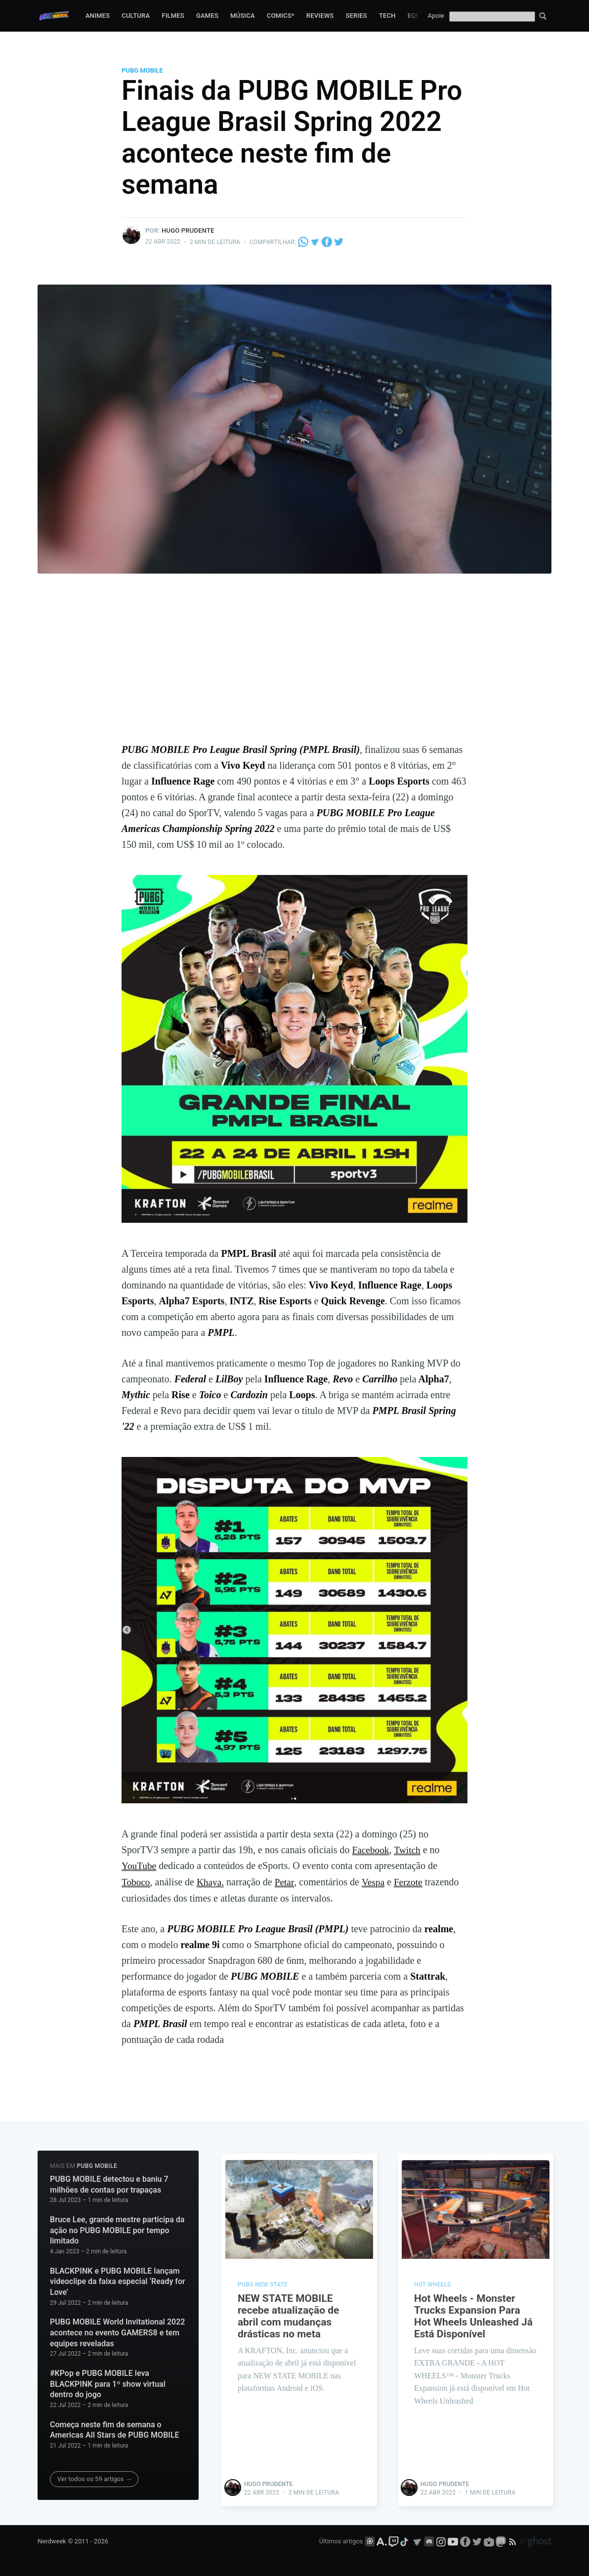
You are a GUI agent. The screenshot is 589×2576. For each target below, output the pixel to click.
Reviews (320, 15)
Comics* (280, 15)
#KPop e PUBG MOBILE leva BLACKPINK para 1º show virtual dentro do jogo (108, 2382)
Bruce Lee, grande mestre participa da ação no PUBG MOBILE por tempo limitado (117, 2229)
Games (207, 15)
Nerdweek (52, 2540)
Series (356, 15)
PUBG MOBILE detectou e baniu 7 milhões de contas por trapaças (109, 2183)
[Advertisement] (294, 667)
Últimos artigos (341, 2540)
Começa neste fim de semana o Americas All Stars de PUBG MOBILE (114, 2428)
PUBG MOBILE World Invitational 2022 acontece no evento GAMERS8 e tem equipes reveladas (117, 2331)
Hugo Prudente (188, 230)
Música (242, 15)
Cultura (136, 15)
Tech (387, 15)
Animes (97, 15)
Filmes (173, 15)
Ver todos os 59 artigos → (94, 2477)
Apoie (436, 15)
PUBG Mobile (142, 70)
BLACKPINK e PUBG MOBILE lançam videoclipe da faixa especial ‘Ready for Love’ (117, 2280)
